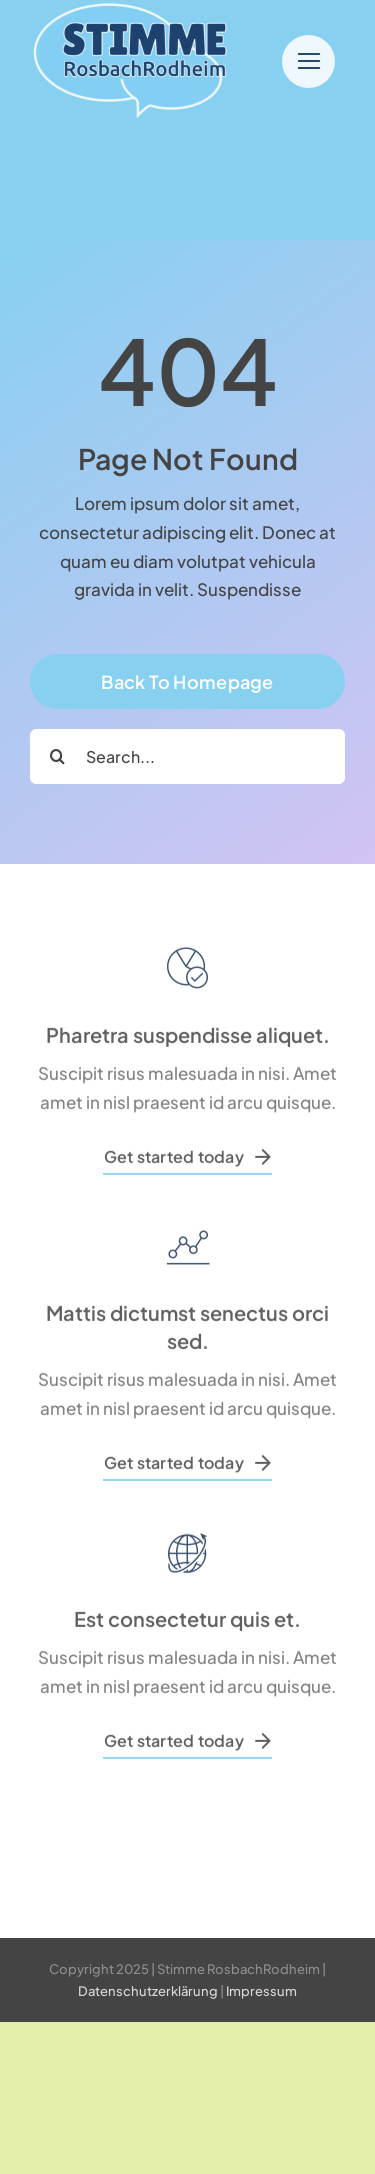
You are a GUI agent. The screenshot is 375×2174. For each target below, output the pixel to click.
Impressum (261, 1991)
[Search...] (187, 756)
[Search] (57, 756)
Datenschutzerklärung (148, 1991)
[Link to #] (308, 61)
